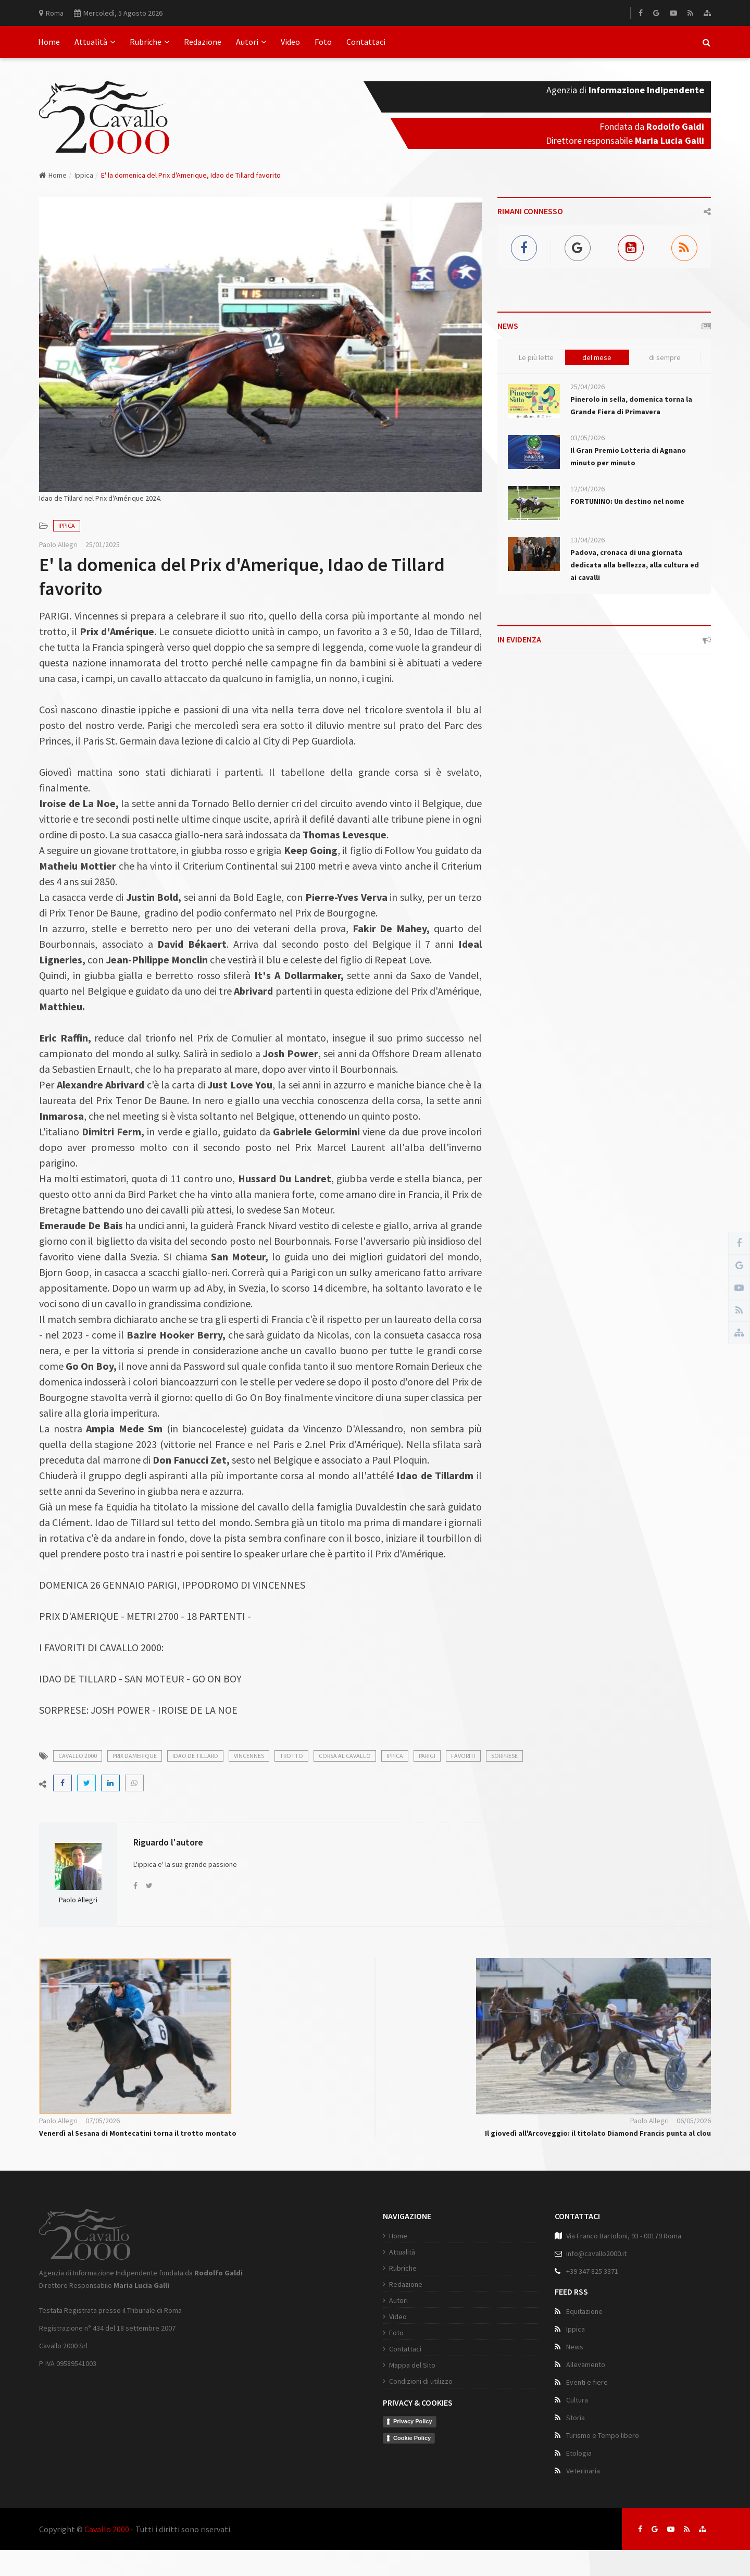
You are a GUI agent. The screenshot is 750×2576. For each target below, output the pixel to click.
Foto (323, 41)
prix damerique (135, 1756)
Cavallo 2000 (106, 2529)
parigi (427, 1756)
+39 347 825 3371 (592, 2271)
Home (49, 41)
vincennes (249, 1756)
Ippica (83, 175)
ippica (394, 1756)
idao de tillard (195, 1756)
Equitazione (584, 2311)
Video (290, 41)
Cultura (577, 2400)
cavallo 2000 (77, 1756)
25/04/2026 (587, 386)
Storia (575, 2417)
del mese (596, 357)
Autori (251, 41)
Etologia (579, 2453)
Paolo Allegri (58, 544)
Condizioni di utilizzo (421, 2381)
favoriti (463, 1756)
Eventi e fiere (587, 2382)
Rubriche (149, 41)
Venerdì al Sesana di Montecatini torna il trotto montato (137, 2133)
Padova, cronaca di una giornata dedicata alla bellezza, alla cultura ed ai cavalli (634, 565)
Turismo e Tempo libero (602, 2435)
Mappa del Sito (412, 2365)
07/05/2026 (102, 2120)
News (574, 2346)
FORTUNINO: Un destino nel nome (627, 501)
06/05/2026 (694, 2120)
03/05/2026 (587, 437)
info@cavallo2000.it (596, 2253)
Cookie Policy (412, 2438)
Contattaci (365, 41)
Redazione (202, 41)
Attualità (94, 41)
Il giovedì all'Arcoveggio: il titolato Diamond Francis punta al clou (598, 2133)
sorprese (504, 1756)
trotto (291, 1756)
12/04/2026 (587, 488)
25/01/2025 (102, 544)
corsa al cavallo (345, 1756)
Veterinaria (583, 2470)
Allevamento (585, 2364)
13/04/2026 (587, 539)
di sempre (665, 357)
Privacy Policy (412, 2421)
